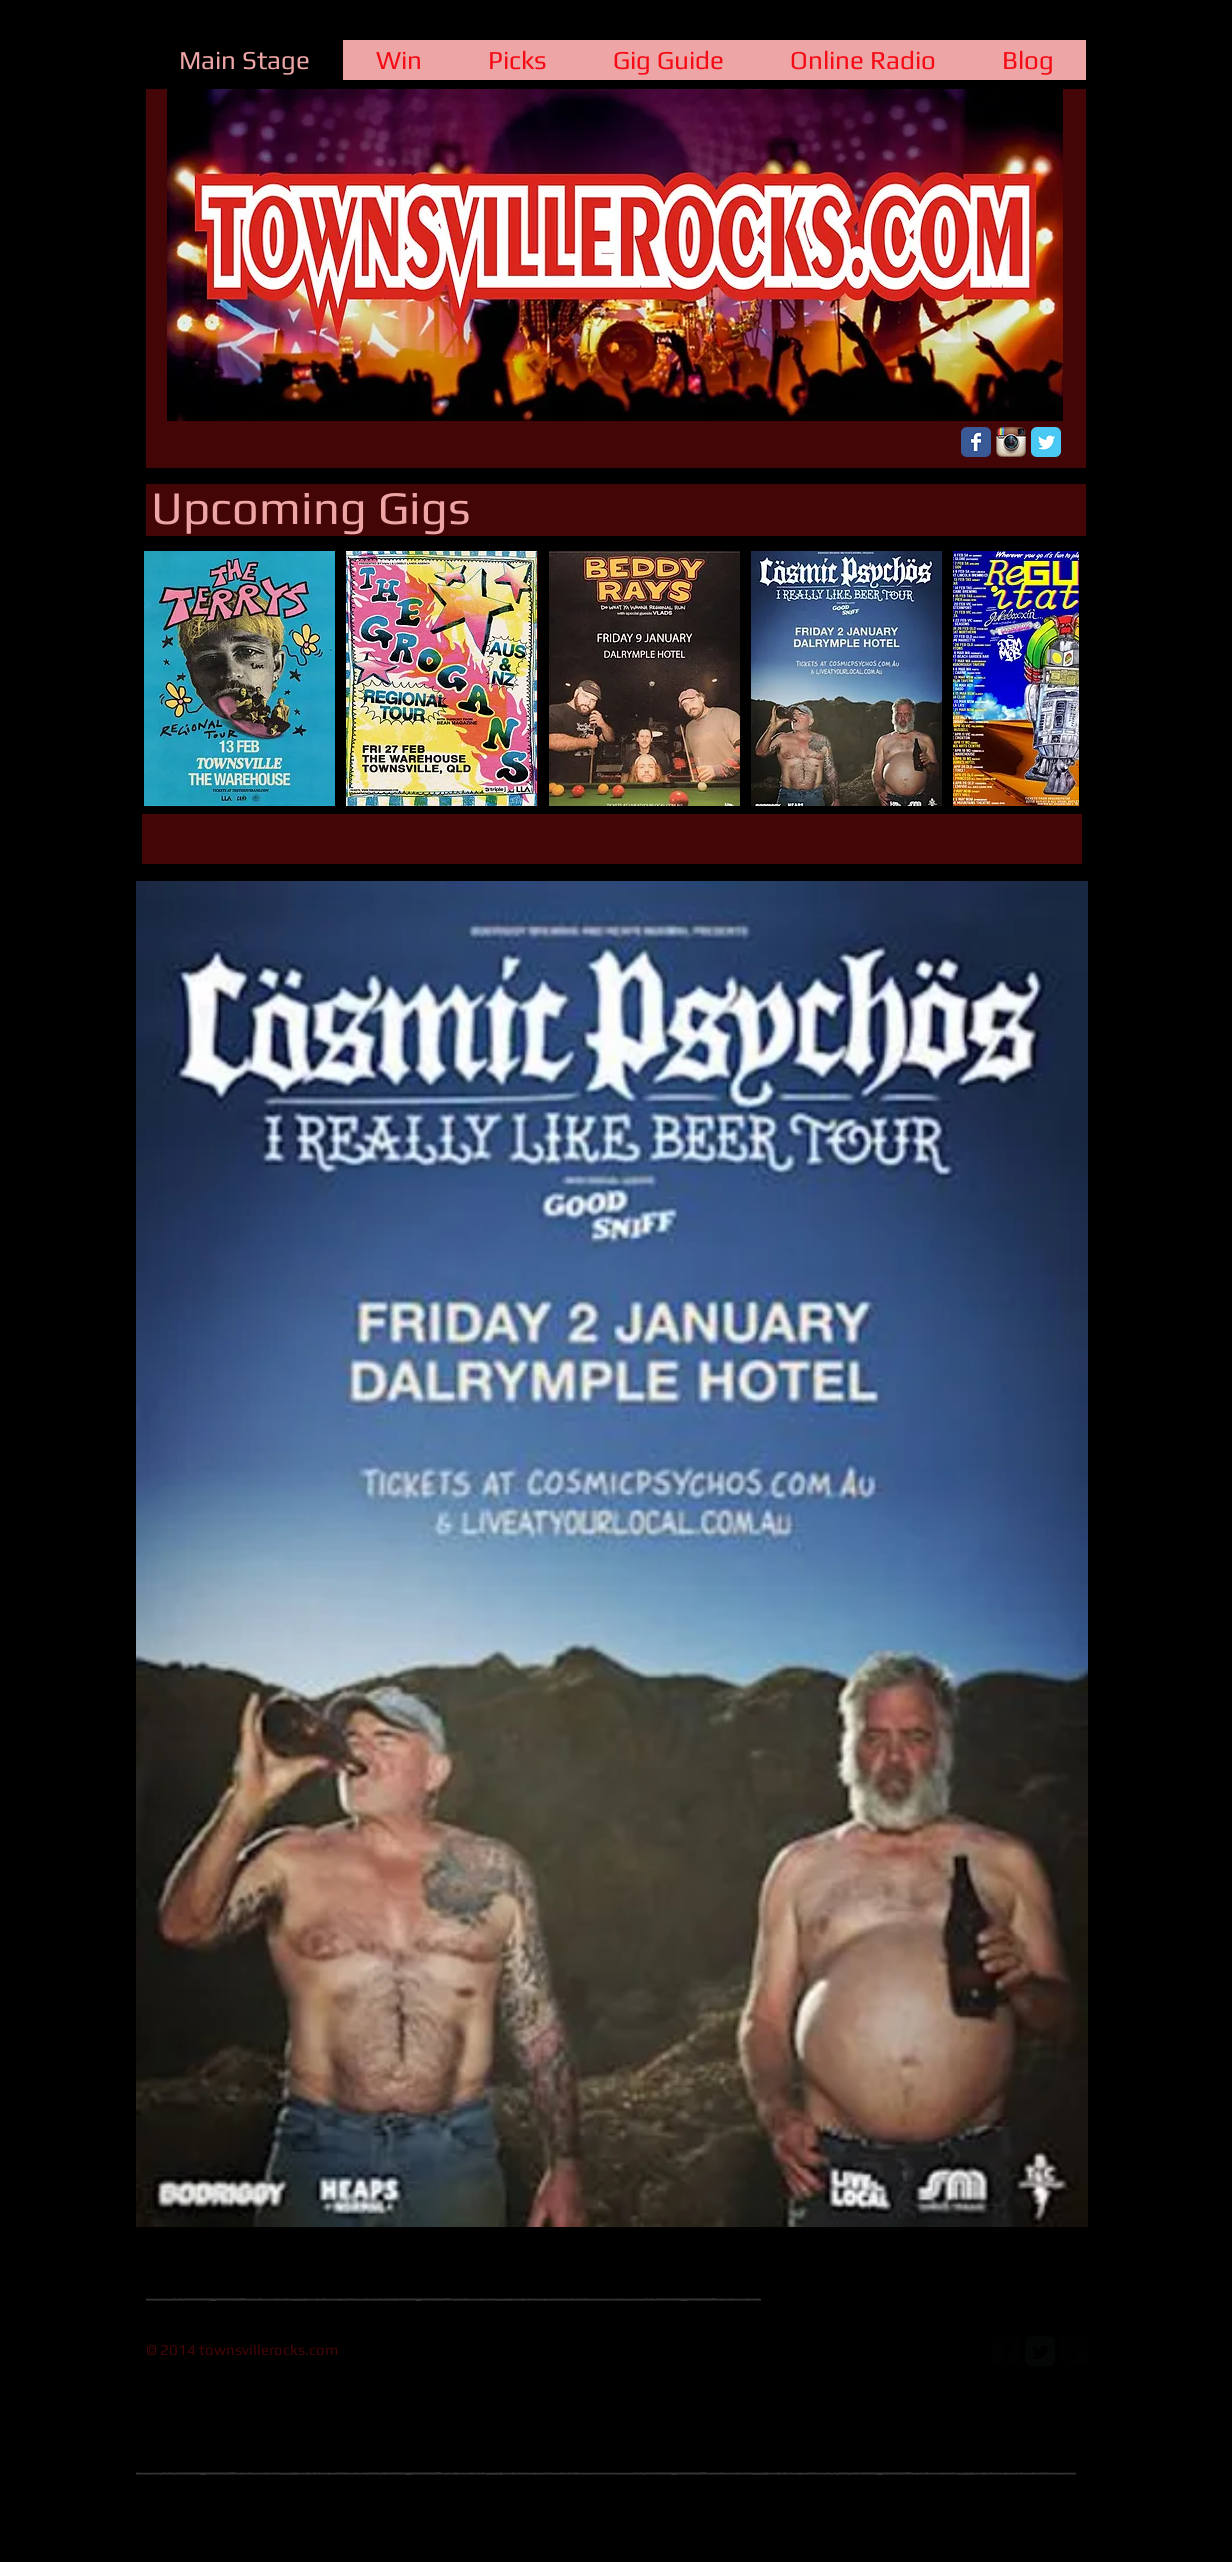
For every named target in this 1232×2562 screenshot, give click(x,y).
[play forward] (1054, 678)
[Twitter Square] (1040, 2351)
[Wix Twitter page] (1046, 442)
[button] (239, 678)
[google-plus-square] (1074, 2351)
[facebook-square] (1006, 2351)
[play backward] (169, 678)
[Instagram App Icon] (1011, 442)
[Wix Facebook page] (976, 442)
